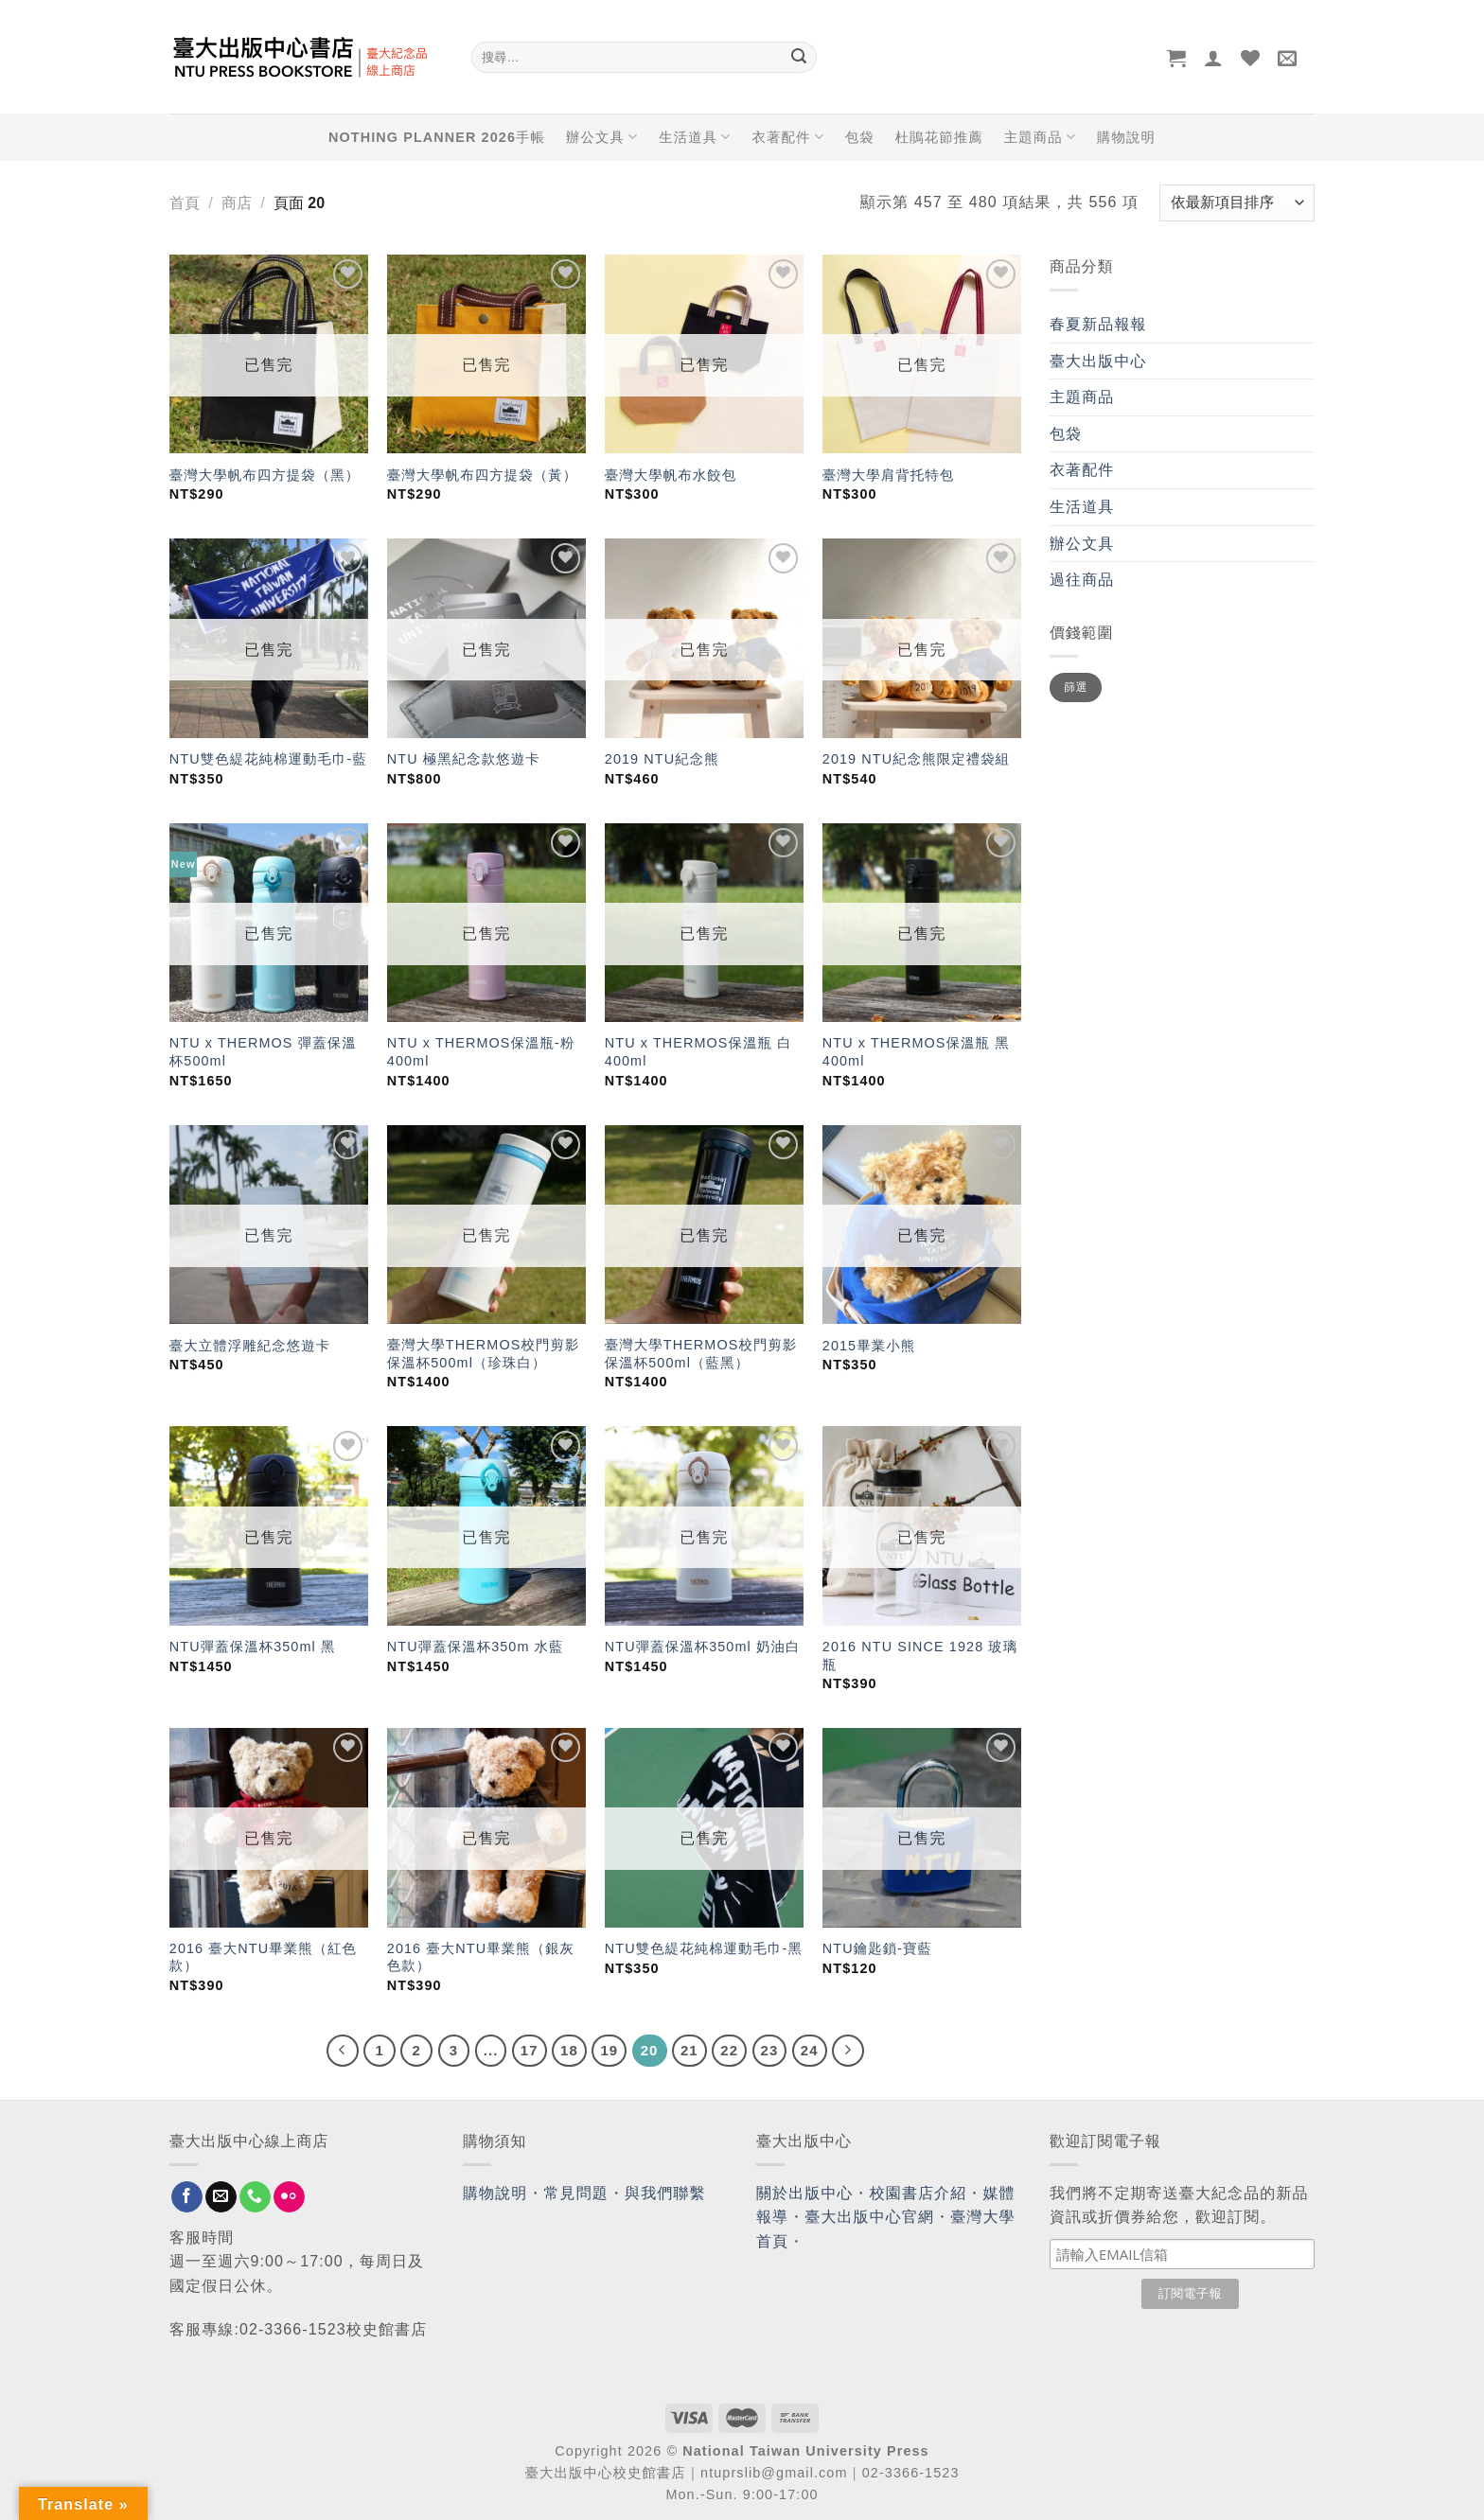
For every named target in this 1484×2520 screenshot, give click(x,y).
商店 (236, 203)
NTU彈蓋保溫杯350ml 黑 (252, 1646)
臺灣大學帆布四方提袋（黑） (264, 475)
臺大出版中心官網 (869, 2217)
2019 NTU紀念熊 (662, 759)
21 (689, 2050)
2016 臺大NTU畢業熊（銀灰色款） (480, 1957)
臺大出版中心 (1098, 361)
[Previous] (343, 2051)
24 (810, 2050)
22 (729, 2050)
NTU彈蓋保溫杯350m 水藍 (475, 1646)
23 (770, 2050)
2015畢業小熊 (868, 1345)
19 (609, 2050)
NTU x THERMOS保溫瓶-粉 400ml (481, 1051)
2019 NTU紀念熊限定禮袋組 (916, 759)
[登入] (1214, 58)
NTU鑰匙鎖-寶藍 (877, 1948)
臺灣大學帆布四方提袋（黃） (482, 475)
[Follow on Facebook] (187, 2197)
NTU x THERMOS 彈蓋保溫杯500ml (263, 1051)
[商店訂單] (1237, 203)
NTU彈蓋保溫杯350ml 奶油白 (703, 1646)
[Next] (848, 2051)
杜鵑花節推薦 (939, 137)
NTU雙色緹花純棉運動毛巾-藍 (268, 759)
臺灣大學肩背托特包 (888, 475)
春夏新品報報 (1098, 324)
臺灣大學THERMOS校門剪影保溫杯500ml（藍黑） (701, 1353)
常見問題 (576, 2193)
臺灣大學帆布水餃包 (670, 475)
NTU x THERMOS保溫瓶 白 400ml (698, 1051)
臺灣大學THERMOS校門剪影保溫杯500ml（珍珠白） (483, 1353)
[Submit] (799, 58)
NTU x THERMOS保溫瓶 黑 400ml (916, 1051)
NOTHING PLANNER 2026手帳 (436, 137)
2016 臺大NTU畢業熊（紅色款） (263, 1957)
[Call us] (255, 2197)
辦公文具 (602, 137)
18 (569, 2050)
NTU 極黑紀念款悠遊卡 (463, 759)
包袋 (859, 137)
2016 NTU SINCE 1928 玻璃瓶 (920, 1655)
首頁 (184, 203)
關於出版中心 (805, 2193)
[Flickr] (289, 2197)
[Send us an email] (221, 2197)
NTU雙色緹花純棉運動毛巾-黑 (704, 1948)
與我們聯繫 (665, 2193)
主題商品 (1040, 137)
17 (530, 2050)
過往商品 (1082, 580)
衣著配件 (788, 137)
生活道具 (695, 137)
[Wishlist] (1251, 58)
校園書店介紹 (918, 2193)
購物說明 (1126, 137)
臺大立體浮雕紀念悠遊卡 (249, 1345)
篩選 (1075, 687)
